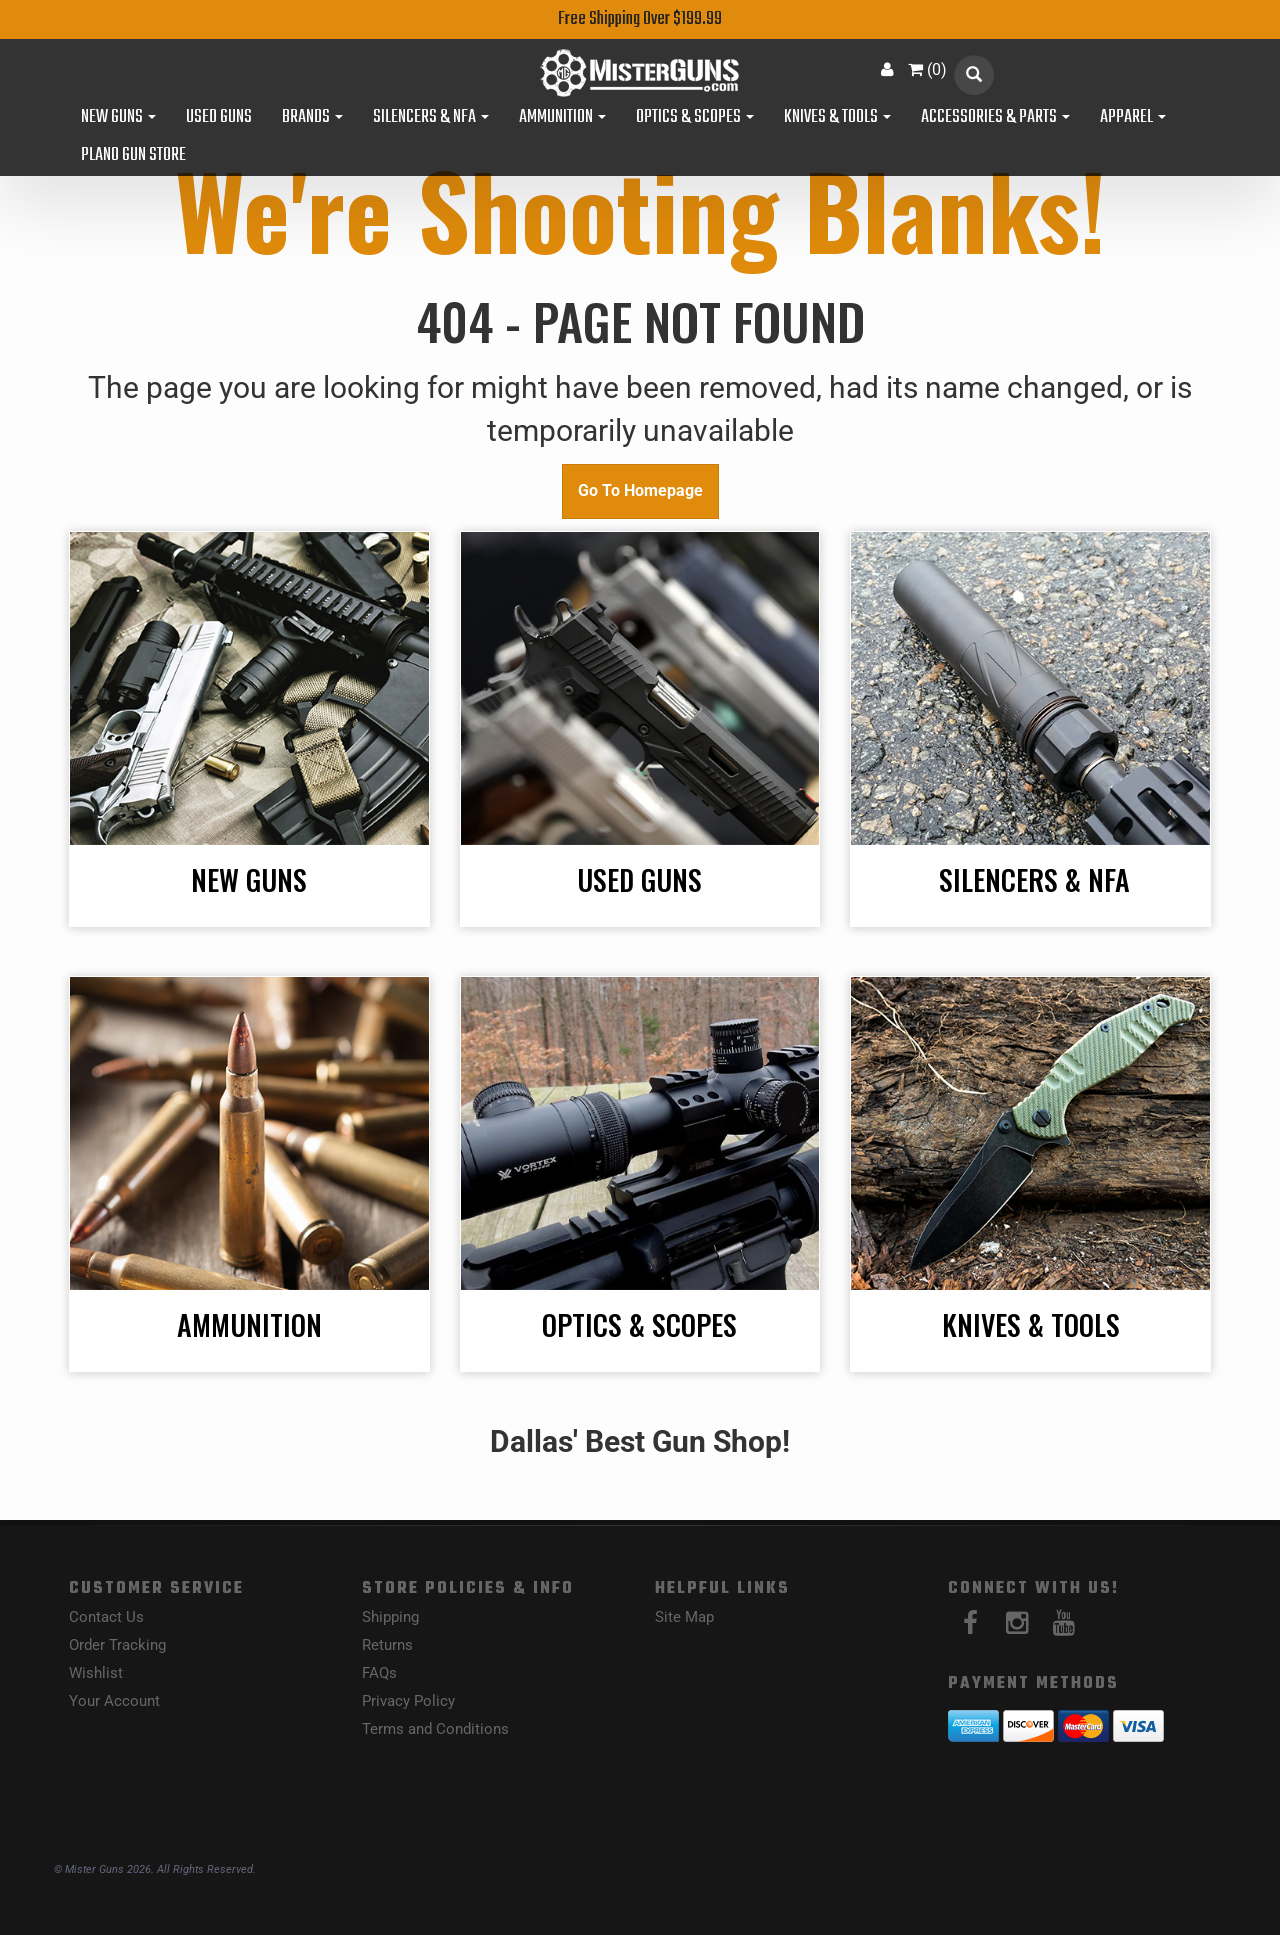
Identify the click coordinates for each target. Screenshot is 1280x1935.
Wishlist (96, 1673)
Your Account (114, 1701)
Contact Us (106, 1617)
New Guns (118, 118)
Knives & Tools (837, 118)
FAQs (379, 1673)
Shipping (390, 1617)
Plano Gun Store (133, 156)
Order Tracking (117, 1645)
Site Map (684, 1617)
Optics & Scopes (695, 118)
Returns (387, 1645)
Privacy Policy (408, 1701)
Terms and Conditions (435, 1729)
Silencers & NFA (431, 118)
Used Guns (219, 118)
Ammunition (562, 118)
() (927, 69)
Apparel (1133, 118)
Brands (312, 118)
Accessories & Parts (995, 118)
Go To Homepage (640, 490)
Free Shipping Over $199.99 (640, 19)
